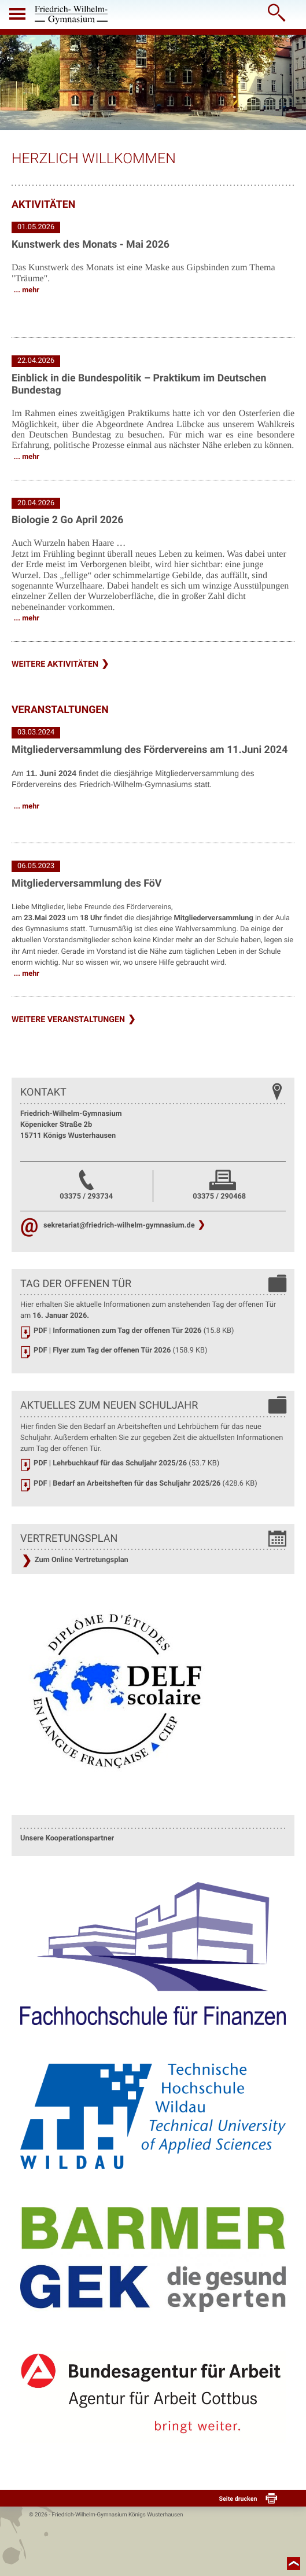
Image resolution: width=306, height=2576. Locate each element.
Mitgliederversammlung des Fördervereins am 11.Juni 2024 (149, 750)
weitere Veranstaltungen (68, 1019)
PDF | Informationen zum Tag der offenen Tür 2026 (134, 1330)
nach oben (293, 2563)
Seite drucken (238, 2498)
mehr (30, 290)
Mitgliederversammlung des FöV (86, 884)
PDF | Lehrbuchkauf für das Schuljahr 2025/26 (126, 1463)
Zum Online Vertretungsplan (81, 1560)
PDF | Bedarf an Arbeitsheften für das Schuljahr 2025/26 (145, 1483)
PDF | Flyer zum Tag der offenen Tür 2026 (121, 1350)
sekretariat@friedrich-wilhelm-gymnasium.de (107, 1225)
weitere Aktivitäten (55, 664)
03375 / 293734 (86, 1185)
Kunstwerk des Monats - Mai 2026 (90, 245)
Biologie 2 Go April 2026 (67, 520)
